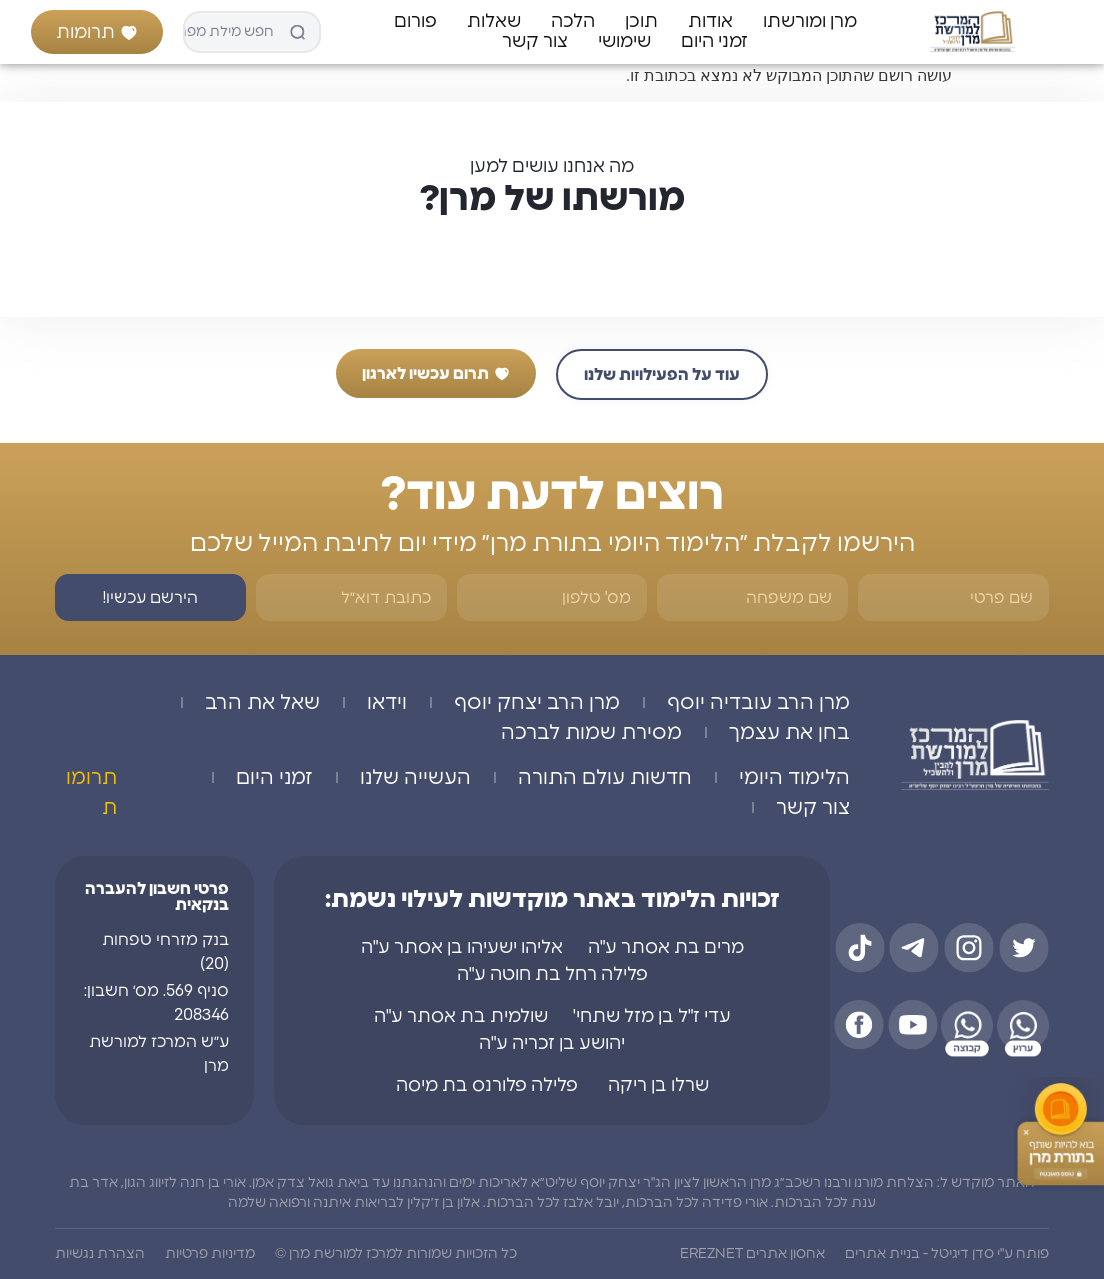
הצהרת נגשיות (100, 1254)
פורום (415, 22)
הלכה (573, 22)
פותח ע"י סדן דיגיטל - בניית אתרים (947, 1254)
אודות (710, 22)
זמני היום (714, 42)
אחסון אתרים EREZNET (752, 1254)
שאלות (494, 22)
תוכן (641, 22)
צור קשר (535, 42)
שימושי (624, 42)
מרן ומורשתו (810, 22)
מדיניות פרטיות (210, 1254)
